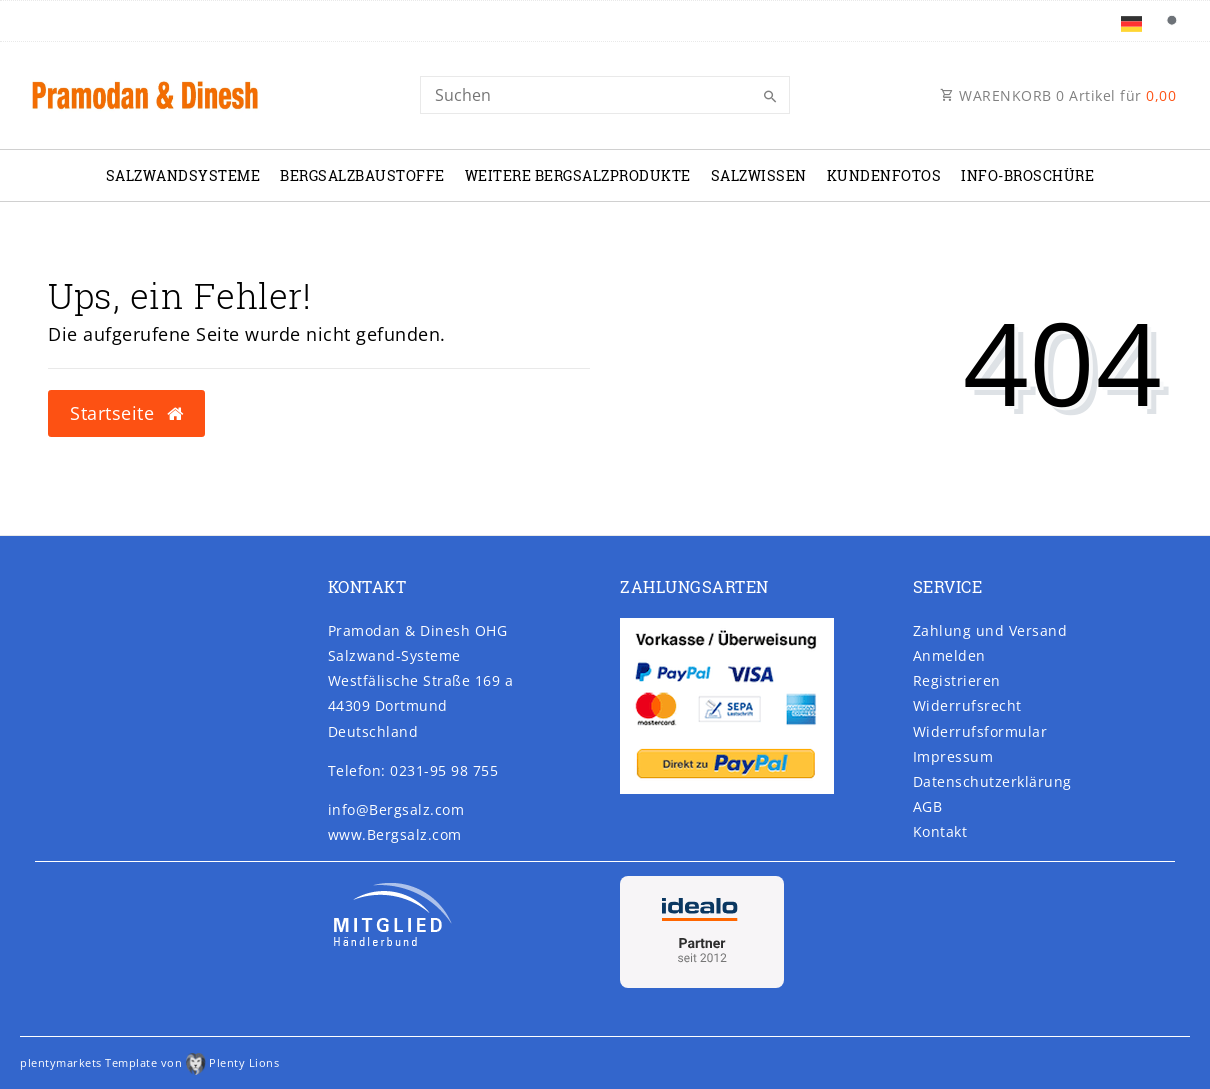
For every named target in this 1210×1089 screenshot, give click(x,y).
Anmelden (949, 655)
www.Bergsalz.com (395, 834)
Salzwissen (759, 175)
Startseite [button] (126, 413)
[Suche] (1171, 21)
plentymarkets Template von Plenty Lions (149, 1062)
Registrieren (957, 680)
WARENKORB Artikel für (1058, 95)
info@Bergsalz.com (396, 809)
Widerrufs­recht (967, 705)
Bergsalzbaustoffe (362, 175)
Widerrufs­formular (980, 731)
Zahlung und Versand (990, 630)
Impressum (953, 756)
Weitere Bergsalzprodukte (578, 175)
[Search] (605, 95)
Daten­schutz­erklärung (992, 781)
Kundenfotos (884, 175)
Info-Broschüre (1027, 175)
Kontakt (940, 831)
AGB (928, 806)
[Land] (1131, 21)
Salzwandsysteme (183, 175)
